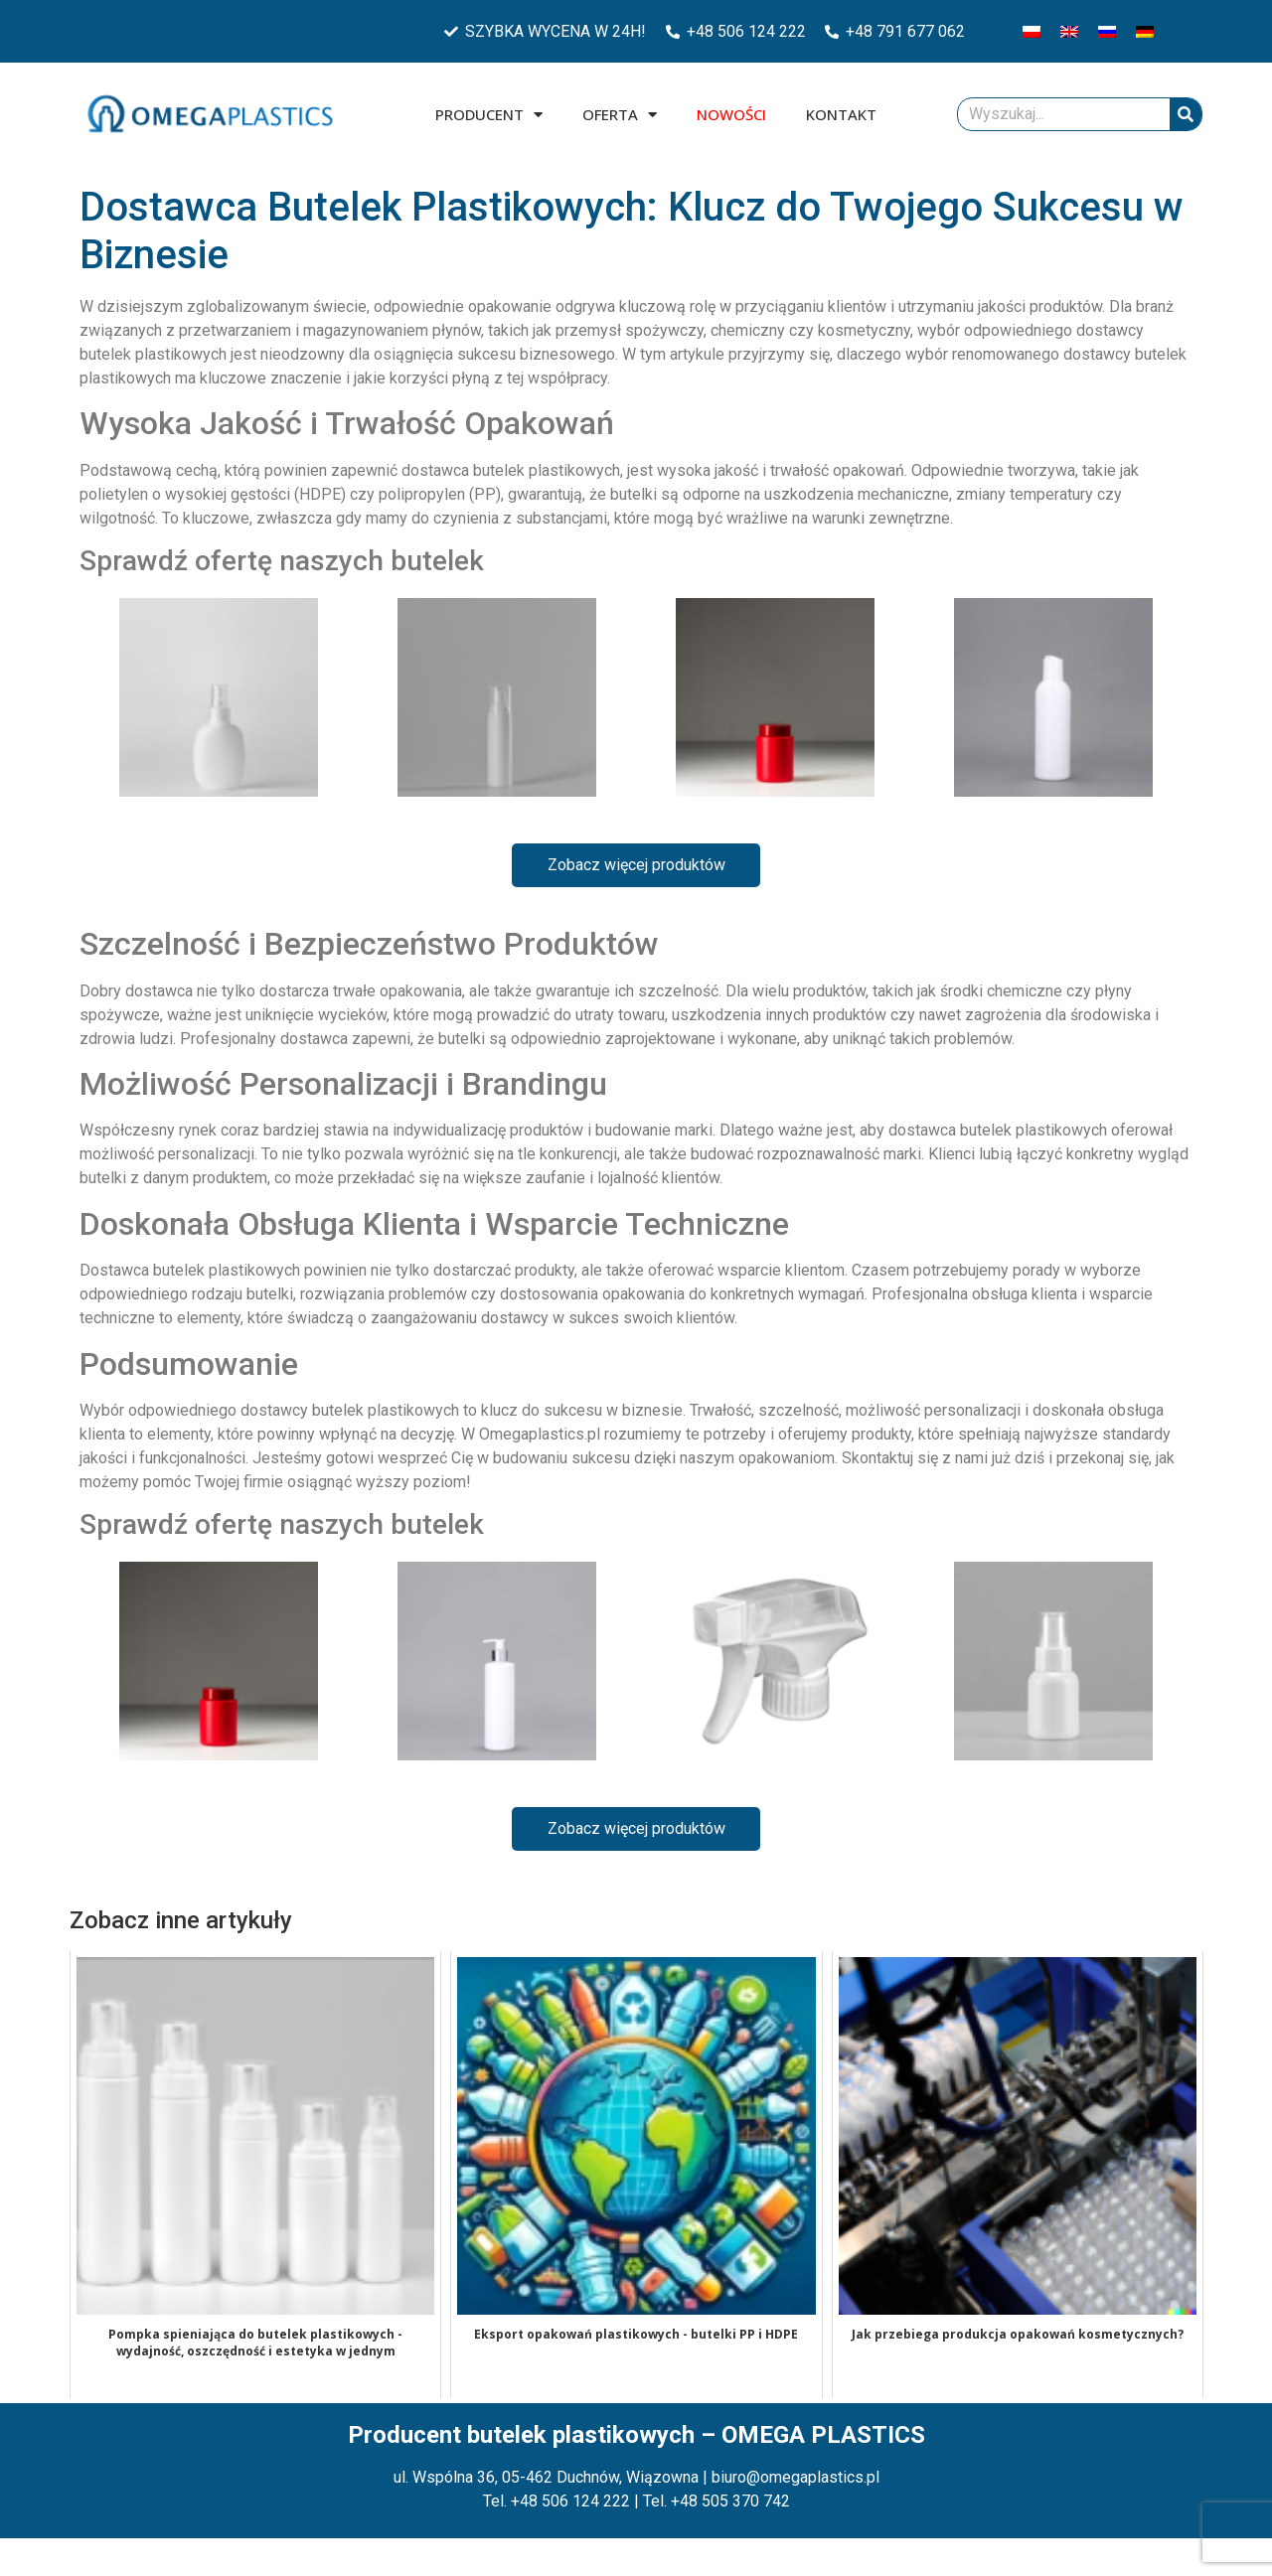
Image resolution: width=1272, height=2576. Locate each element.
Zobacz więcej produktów (636, 864)
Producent (489, 114)
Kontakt (841, 114)
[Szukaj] (1185, 114)
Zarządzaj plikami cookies (111, 2550)
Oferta (619, 114)
